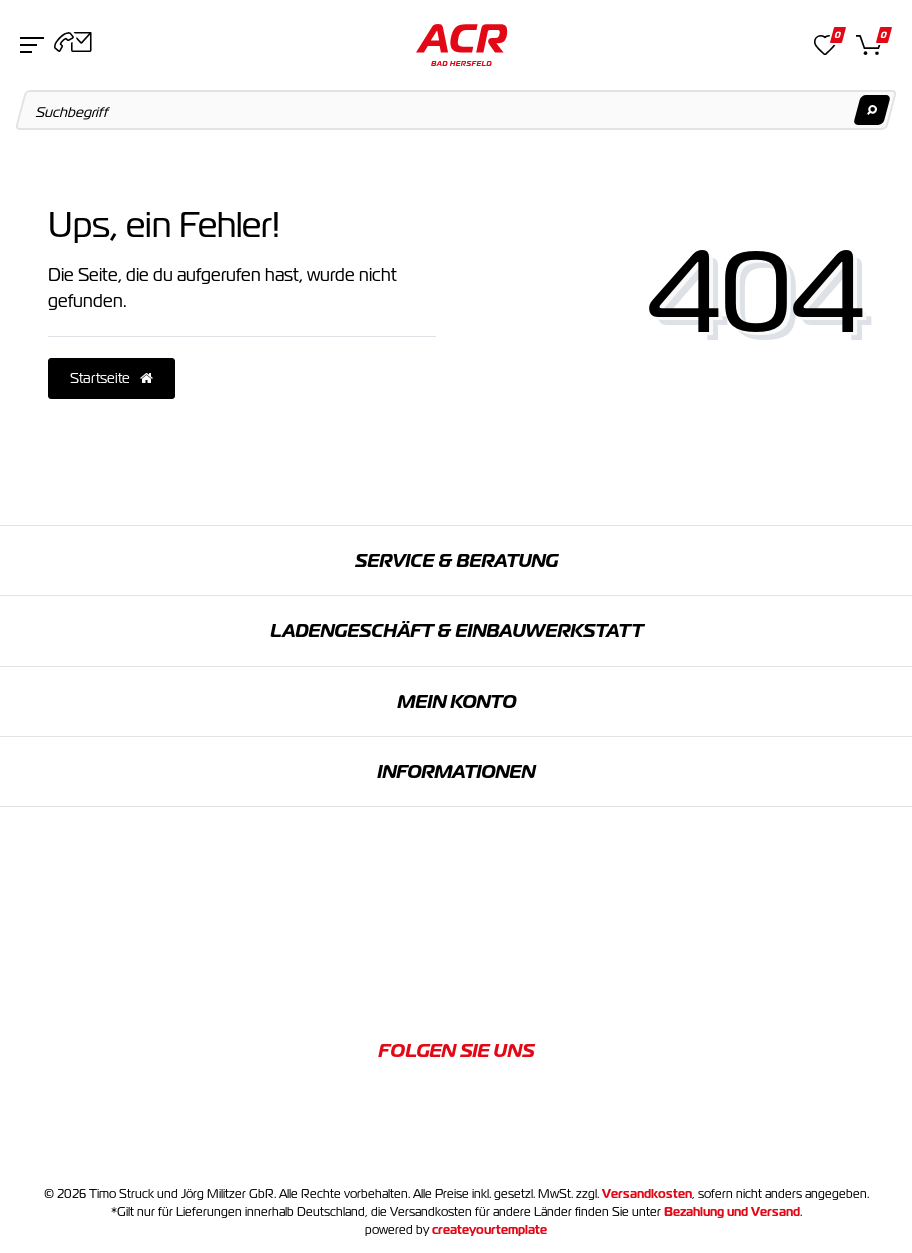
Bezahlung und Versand (732, 1212)
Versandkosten (647, 1194)
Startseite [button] (111, 378)
